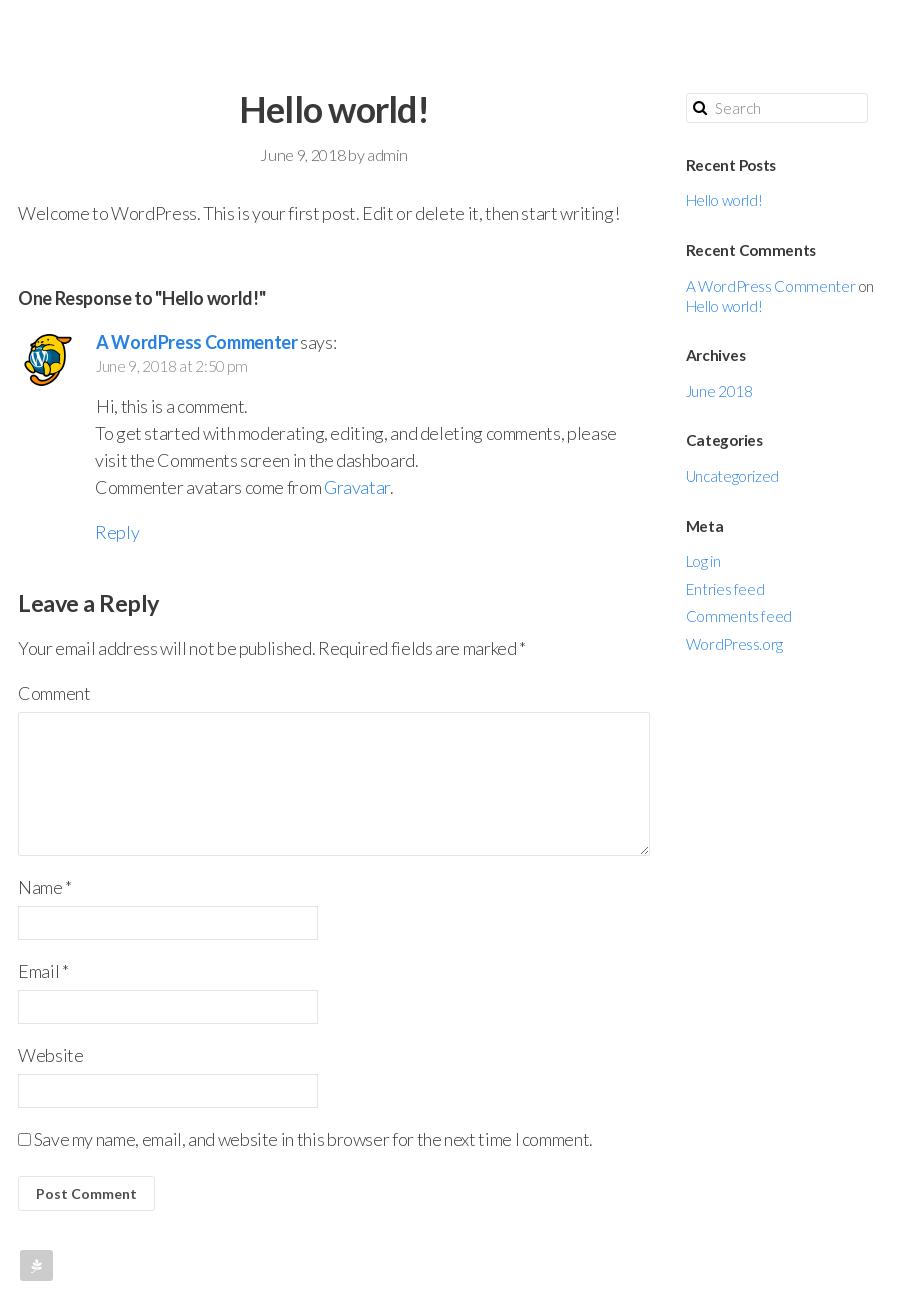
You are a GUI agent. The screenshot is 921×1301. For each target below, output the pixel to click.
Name (45, 887)
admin (387, 154)
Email (43, 971)
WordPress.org (734, 644)
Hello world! (724, 200)
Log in (703, 561)
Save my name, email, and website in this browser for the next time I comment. (313, 1139)
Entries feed (725, 589)
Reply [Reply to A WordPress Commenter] (117, 532)
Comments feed (739, 616)
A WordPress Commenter (196, 342)
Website (50, 1055)
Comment (54, 693)
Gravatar (357, 487)
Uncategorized (732, 476)
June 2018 (719, 391)
